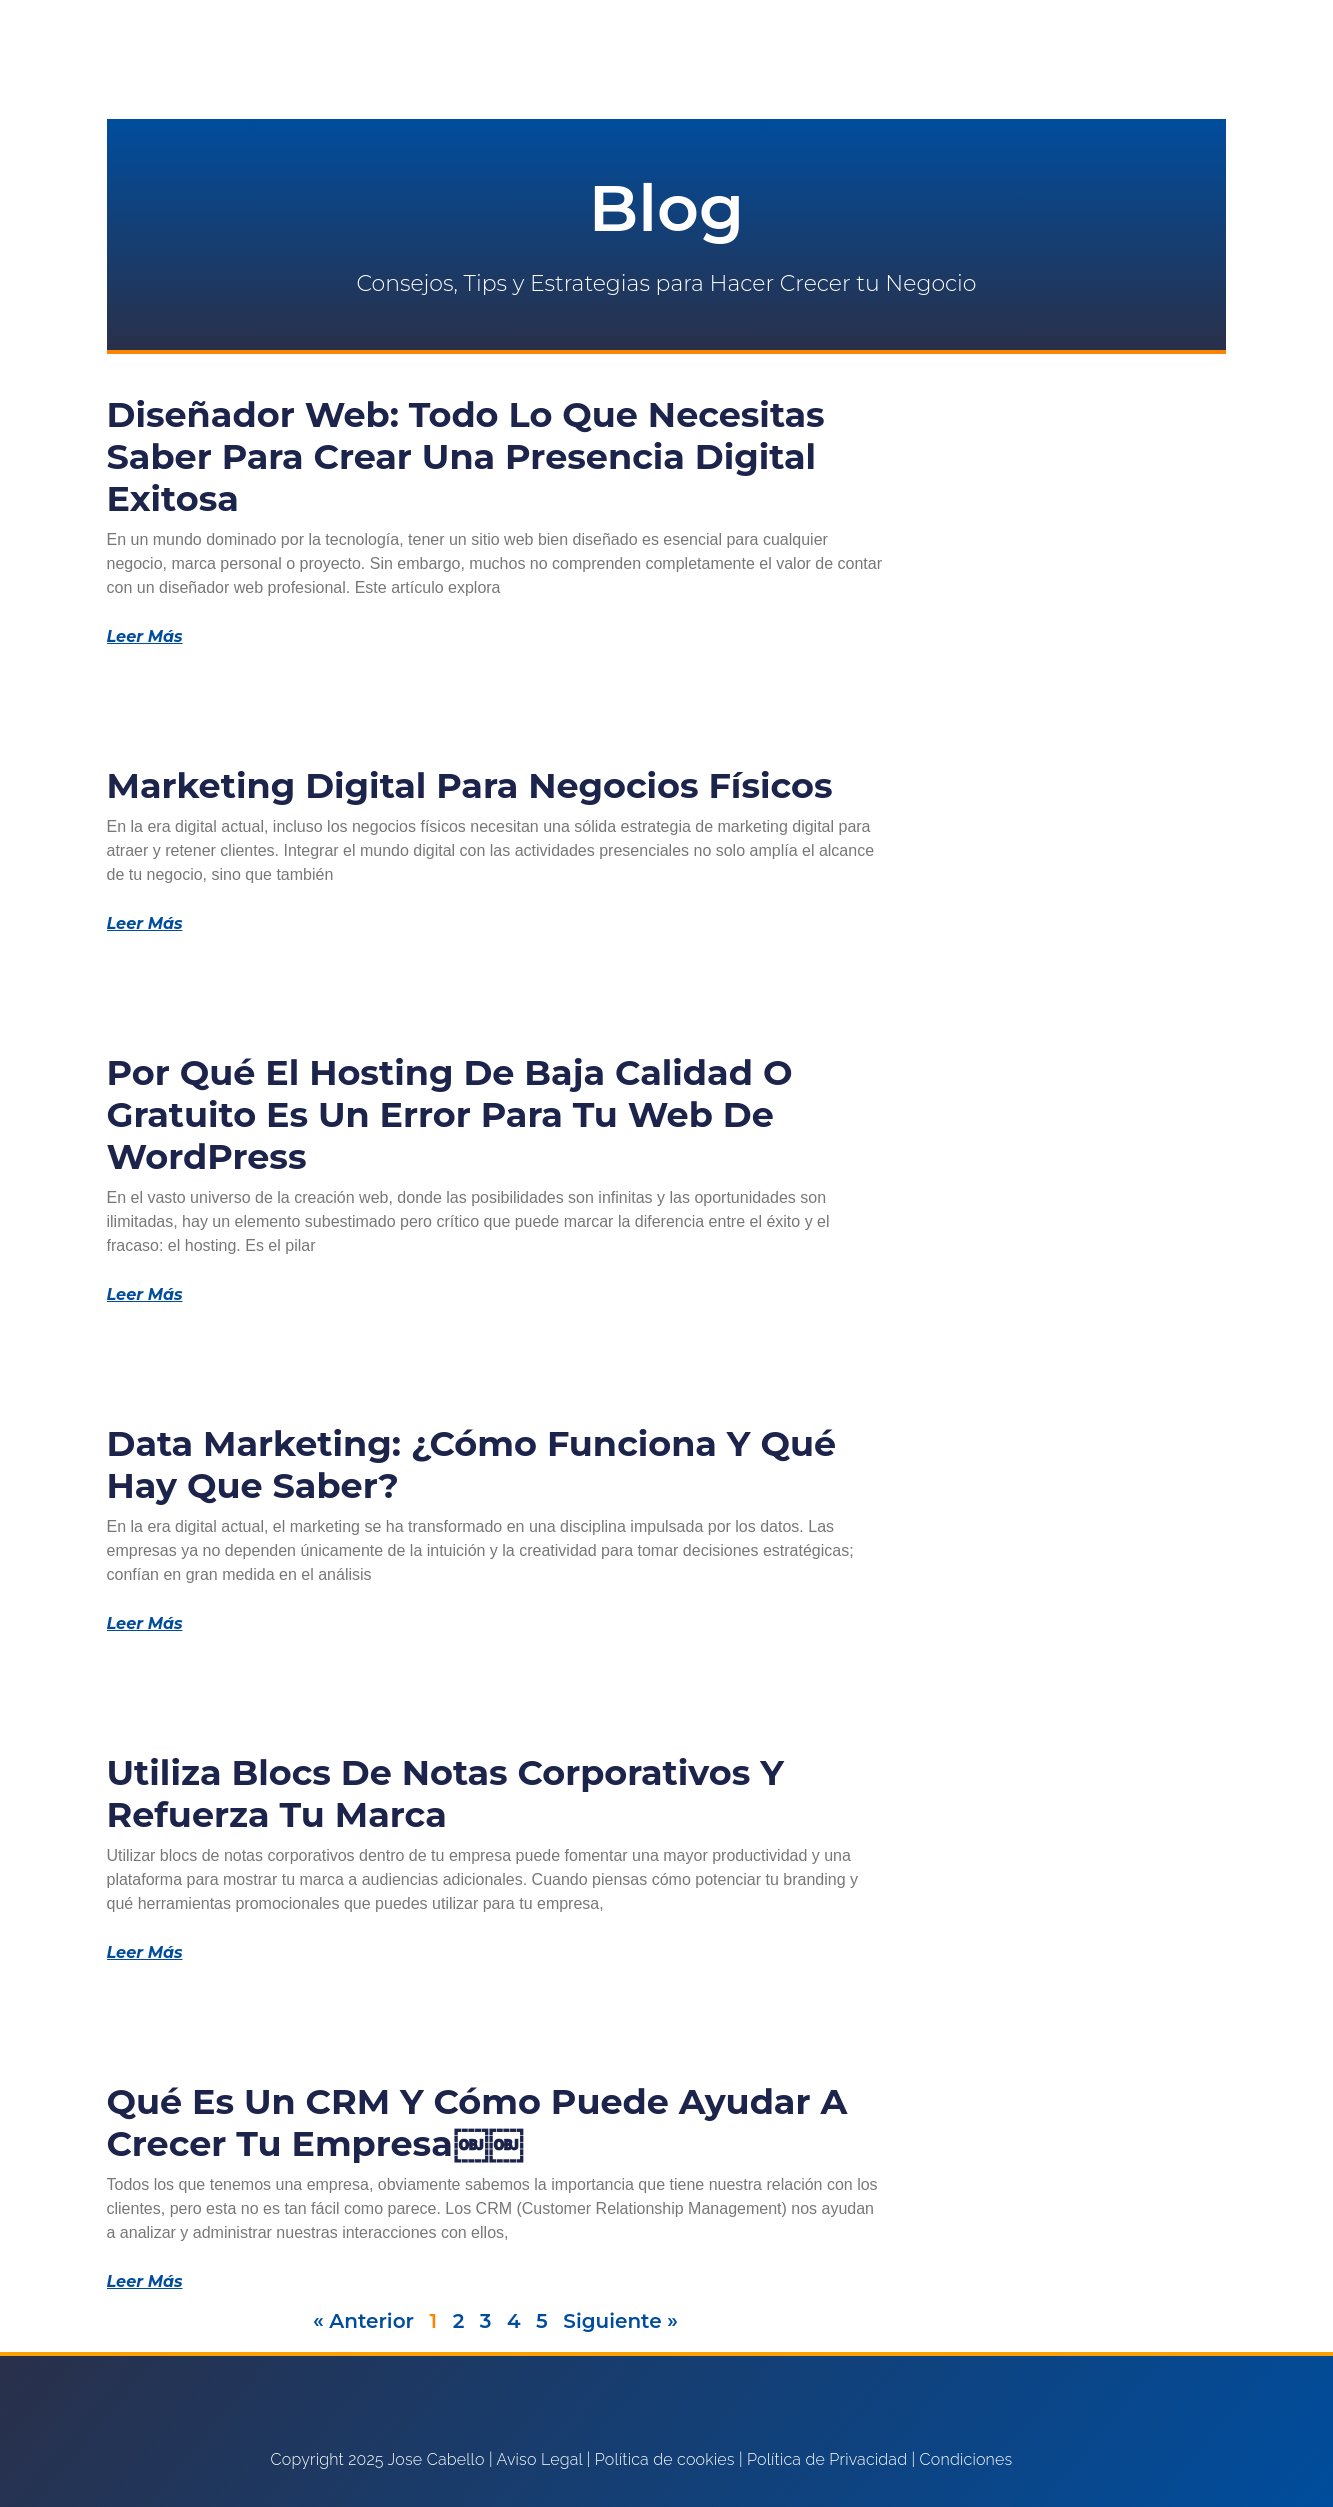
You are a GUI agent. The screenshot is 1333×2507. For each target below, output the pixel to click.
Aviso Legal (539, 2459)
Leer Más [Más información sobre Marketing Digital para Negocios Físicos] (145, 924)
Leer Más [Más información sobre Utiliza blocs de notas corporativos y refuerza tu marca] (145, 1953)
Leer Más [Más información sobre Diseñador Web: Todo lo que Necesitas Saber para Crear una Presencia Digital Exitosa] (145, 637)
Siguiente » (620, 2321)
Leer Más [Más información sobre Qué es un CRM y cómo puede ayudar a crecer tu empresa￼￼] (145, 2282)
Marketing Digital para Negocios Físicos (470, 785)
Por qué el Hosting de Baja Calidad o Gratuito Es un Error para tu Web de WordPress (450, 1114)
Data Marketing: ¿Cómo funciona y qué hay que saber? (472, 1464)
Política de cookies (665, 2459)
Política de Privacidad (827, 2459)
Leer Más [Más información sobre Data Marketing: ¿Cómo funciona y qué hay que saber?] (145, 1624)
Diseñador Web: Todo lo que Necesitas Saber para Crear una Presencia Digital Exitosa (466, 456)
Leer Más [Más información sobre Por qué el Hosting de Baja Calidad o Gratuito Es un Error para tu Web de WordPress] (145, 1295)
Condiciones (966, 2459)
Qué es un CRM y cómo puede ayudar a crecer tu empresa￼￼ (477, 2122)
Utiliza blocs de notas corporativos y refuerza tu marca (445, 1793)
